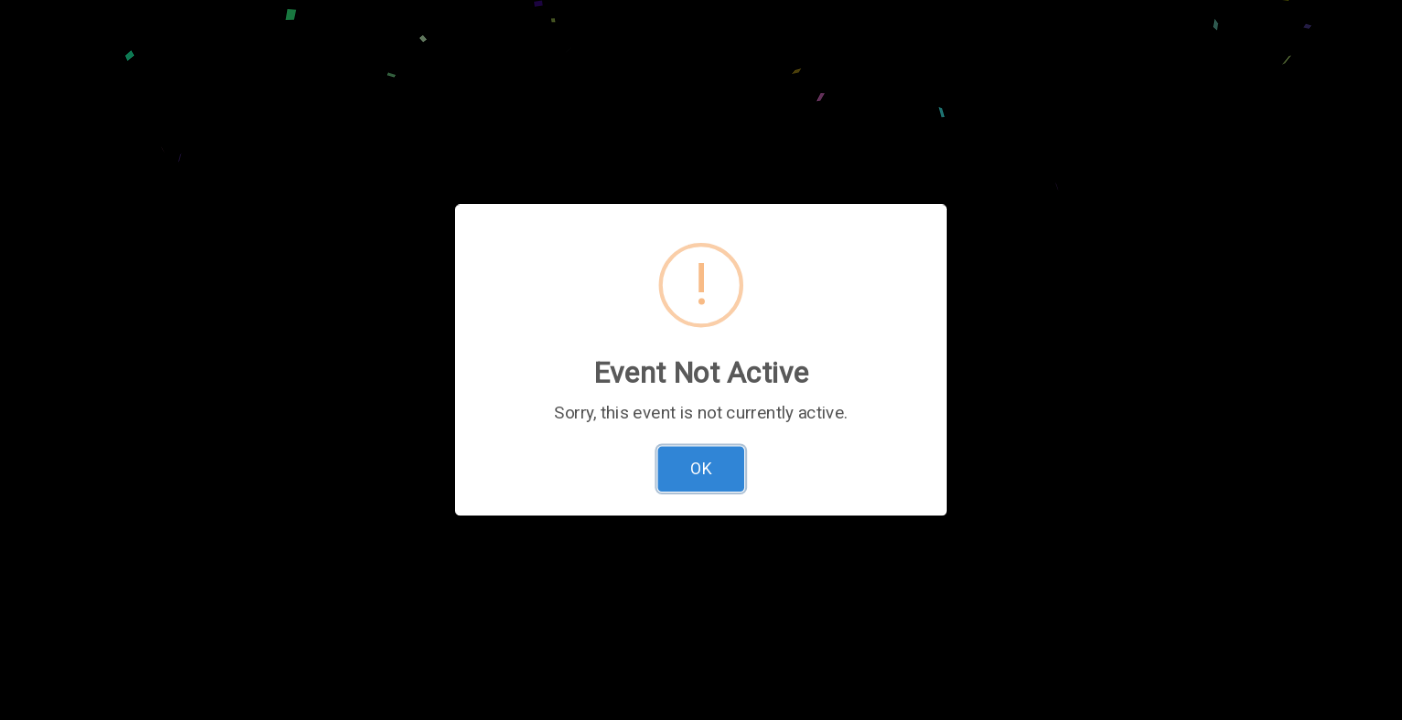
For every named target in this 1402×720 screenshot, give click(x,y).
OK (701, 476)
